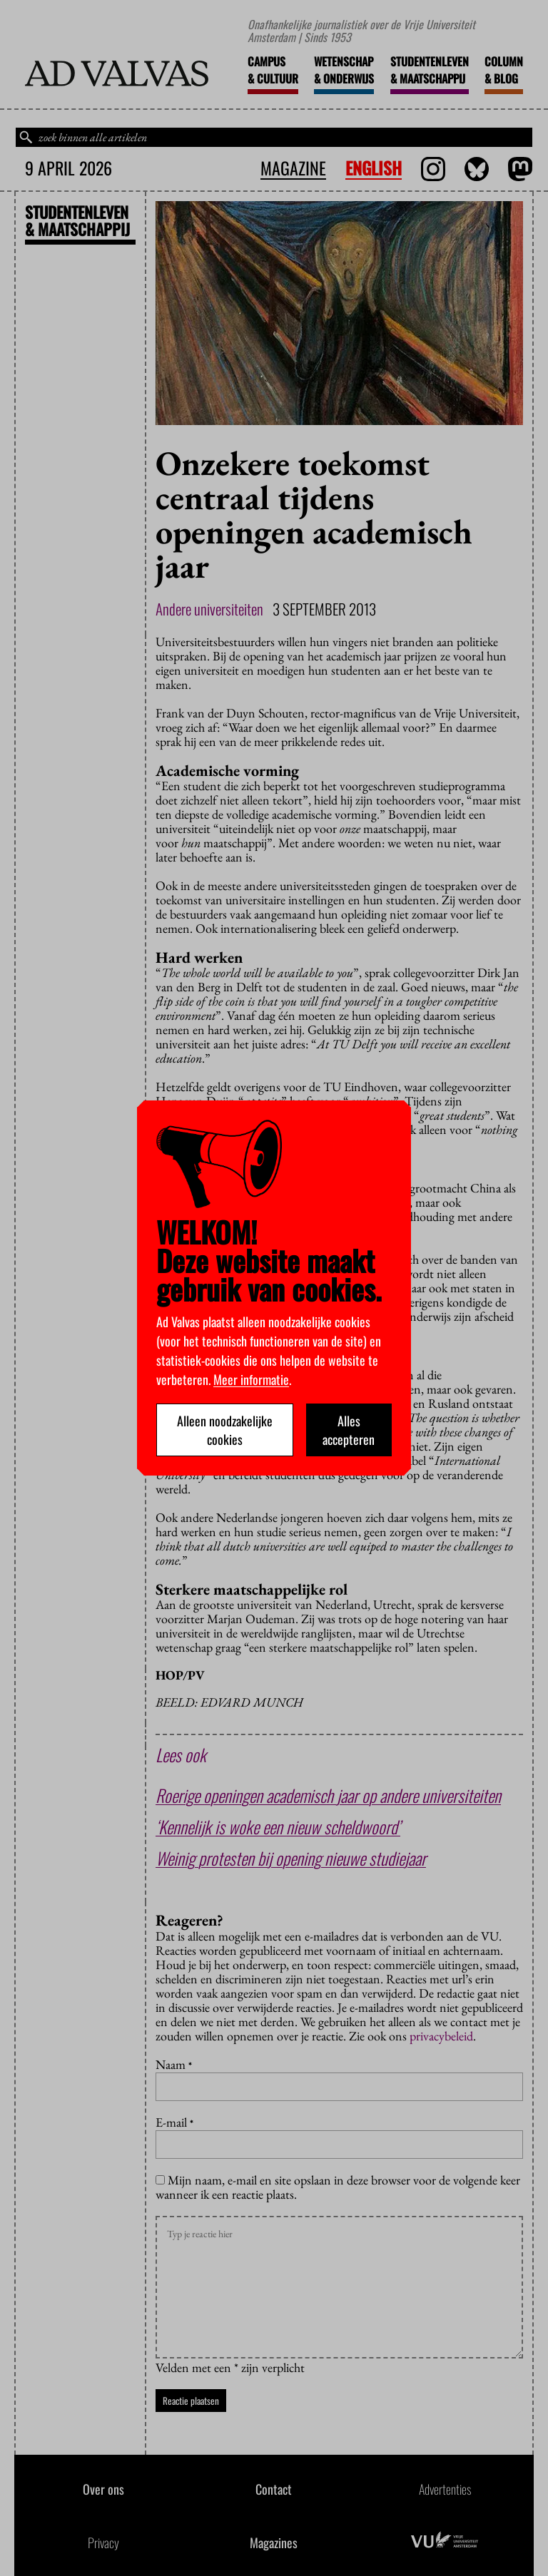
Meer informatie (251, 1379)
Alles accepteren (349, 1429)
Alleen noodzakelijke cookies (225, 1429)
